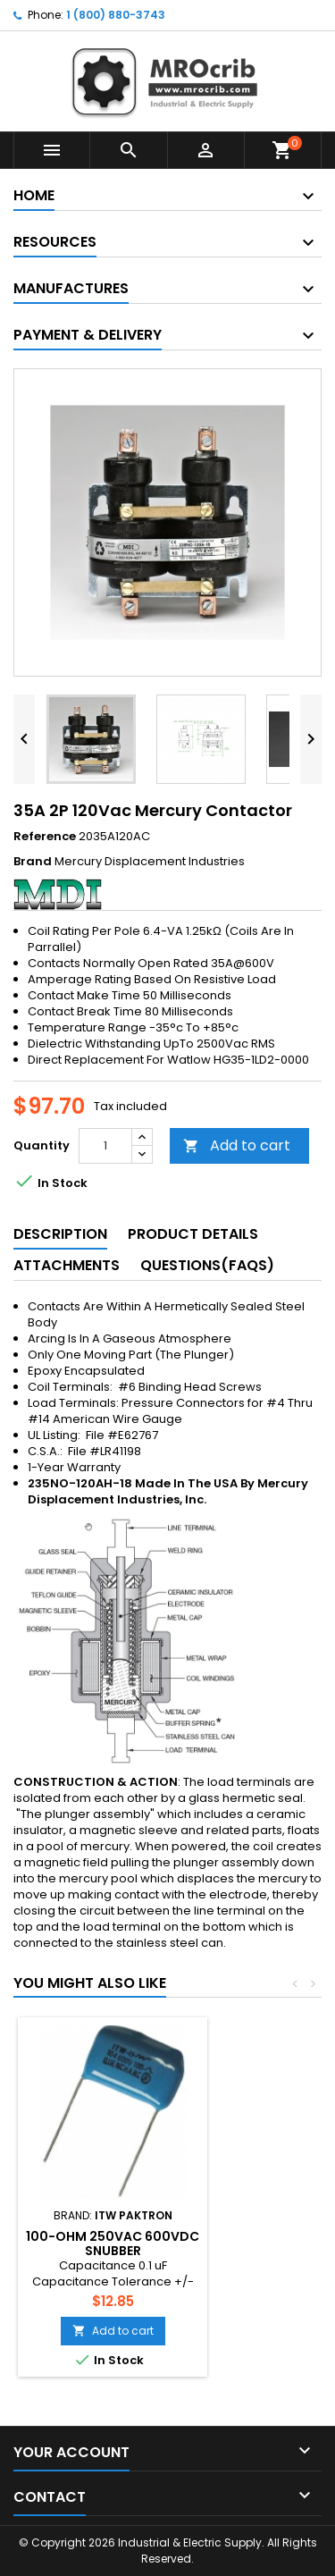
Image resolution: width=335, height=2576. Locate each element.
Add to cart (236, 1145)
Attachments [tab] (66, 1265)
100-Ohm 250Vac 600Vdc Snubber (112, 2243)
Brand (32, 862)
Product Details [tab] (193, 1234)
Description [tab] (60, 1234)
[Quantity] (105, 1146)
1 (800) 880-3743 (115, 14)
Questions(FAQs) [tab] (207, 1265)
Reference (44, 837)
